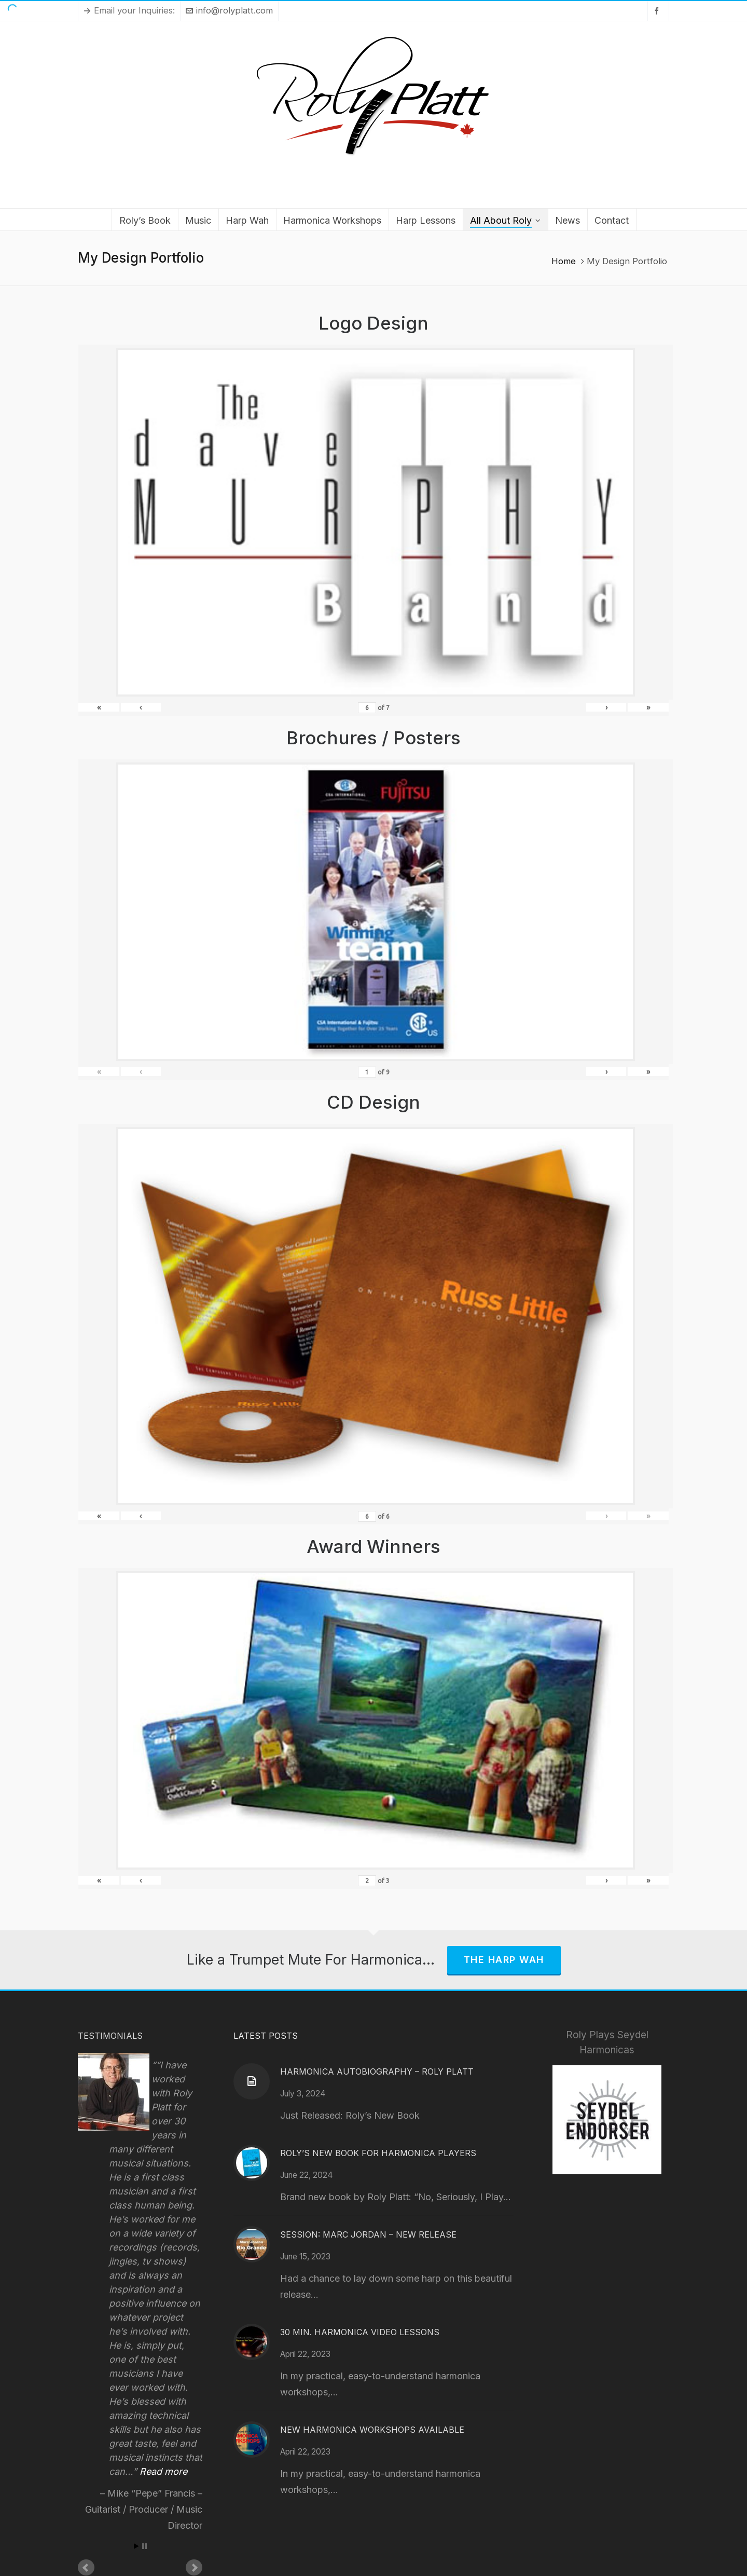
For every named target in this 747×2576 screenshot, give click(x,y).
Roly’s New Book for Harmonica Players (378, 2153)
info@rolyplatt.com (229, 10)
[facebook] (658, 10)
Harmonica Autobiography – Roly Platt (377, 2071)
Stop (144, 2546)
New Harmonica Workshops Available (372, 2429)
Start (136, 2546)
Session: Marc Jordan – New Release (368, 2234)
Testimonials (110, 2035)
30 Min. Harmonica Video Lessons (359, 2332)
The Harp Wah (504, 1959)
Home (563, 261)
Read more (163, 2471)
